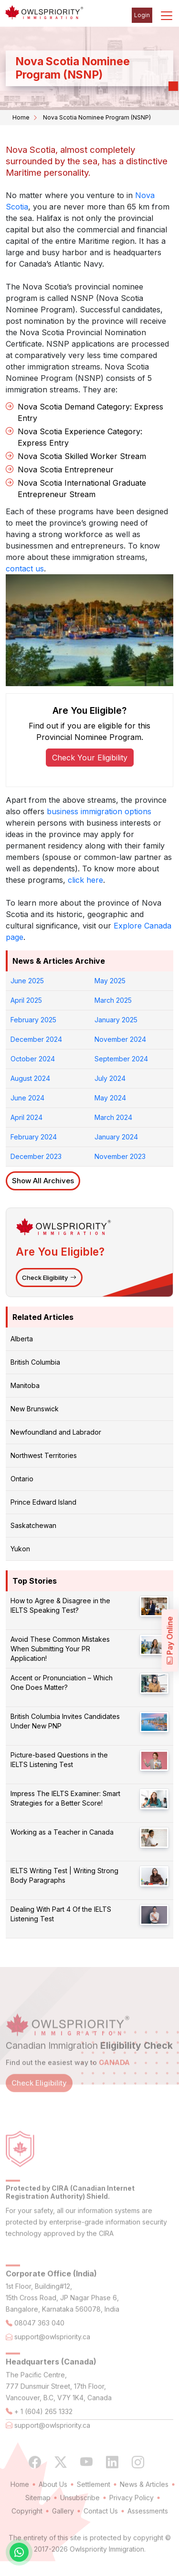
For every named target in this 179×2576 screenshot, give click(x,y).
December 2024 (36, 1039)
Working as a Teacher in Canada (62, 1832)
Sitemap (38, 2513)
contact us (25, 568)
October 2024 (33, 1059)
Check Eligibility (49, 1277)
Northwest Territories (44, 1455)
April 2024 (26, 1117)
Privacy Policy (131, 2513)
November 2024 (120, 1039)
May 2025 (110, 981)
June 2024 (27, 1098)
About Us (53, 2500)
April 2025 (26, 1000)
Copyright (26, 2526)
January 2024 (116, 1137)
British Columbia (35, 1362)
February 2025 (33, 1020)
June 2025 (27, 981)
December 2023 (36, 1156)
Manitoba (25, 1385)
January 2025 (116, 1020)
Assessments (147, 2526)
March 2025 (113, 1000)
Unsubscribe (80, 2513)
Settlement (93, 2500)
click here (85, 880)
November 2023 (120, 1156)
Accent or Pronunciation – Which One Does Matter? (62, 1682)
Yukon (20, 1549)
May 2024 (110, 1098)
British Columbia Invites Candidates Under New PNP (65, 1721)
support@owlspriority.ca (52, 2352)
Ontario (22, 1479)
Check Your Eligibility (89, 757)
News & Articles (144, 2500)
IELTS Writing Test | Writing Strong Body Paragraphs (64, 1875)
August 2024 (30, 1078)
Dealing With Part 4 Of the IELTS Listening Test (61, 1914)
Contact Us (101, 2526)
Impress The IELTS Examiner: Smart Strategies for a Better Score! (65, 1798)
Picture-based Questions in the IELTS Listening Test (59, 1759)
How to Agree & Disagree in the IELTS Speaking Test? (60, 1605)
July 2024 (110, 1078)
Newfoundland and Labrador (56, 1432)
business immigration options (99, 811)
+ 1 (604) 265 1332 (43, 2427)
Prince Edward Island (43, 1502)
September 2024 (121, 1059)
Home (21, 117)
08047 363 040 (39, 2339)
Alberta (22, 1339)
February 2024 (34, 1137)
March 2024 (113, 1117)
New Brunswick (35, 1409)
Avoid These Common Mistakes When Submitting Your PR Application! (60, 1648)
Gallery (63, 2526)
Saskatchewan (33, 1525)
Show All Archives (43, 1180)
